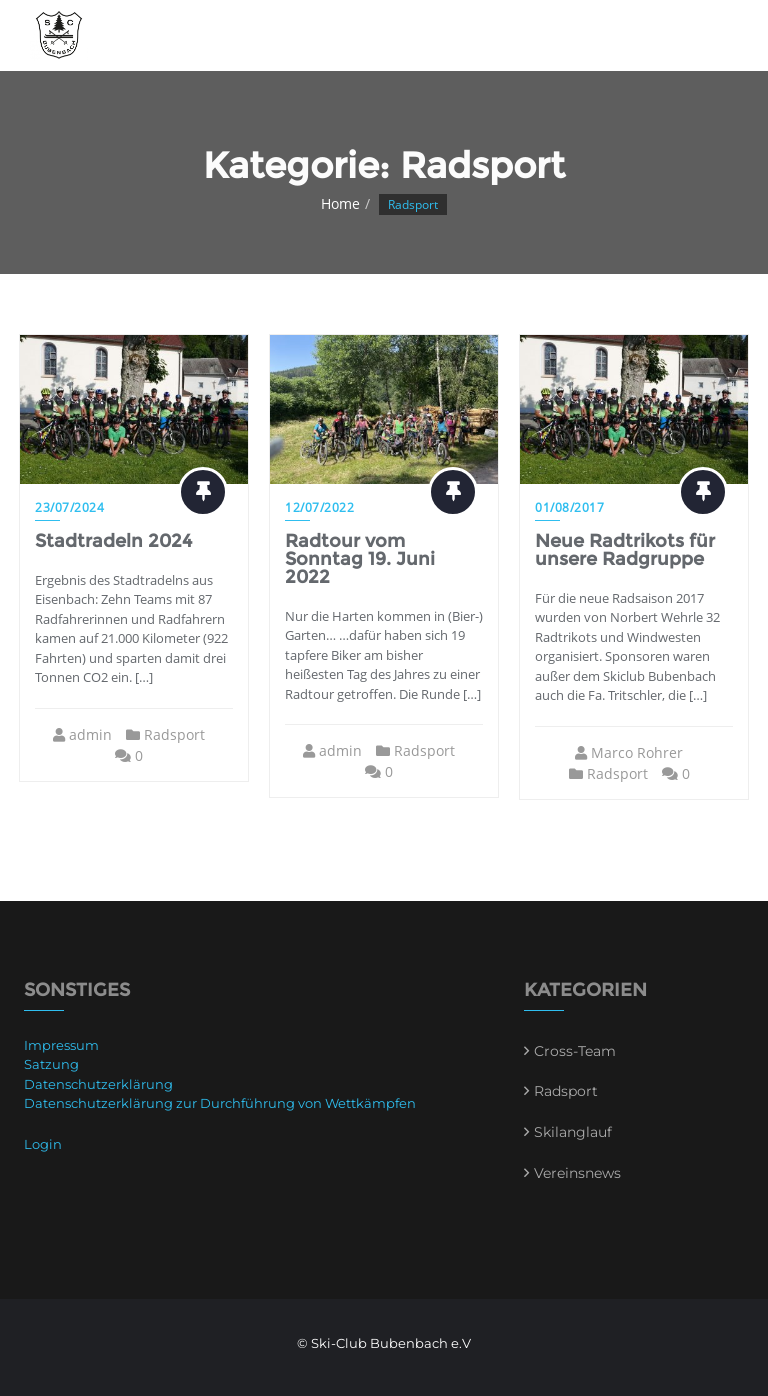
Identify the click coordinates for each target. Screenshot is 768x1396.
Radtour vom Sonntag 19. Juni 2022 (360, 559)
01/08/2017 (569, 507)
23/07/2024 (69, 507)
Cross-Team (575, 1051)
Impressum (61, 1045)
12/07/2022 (319, 507)
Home (340, 203)
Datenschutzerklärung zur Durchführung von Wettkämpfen (220, 1103)
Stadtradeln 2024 (113, 541)
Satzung (51, 1064)
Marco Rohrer (637, 752)
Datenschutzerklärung (98, 1084)
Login (43, 1144)
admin (90, 734)
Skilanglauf (573, 1132)
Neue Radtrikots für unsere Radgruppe (625, 550)
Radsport (174, 734)
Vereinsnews (577, 1173)
